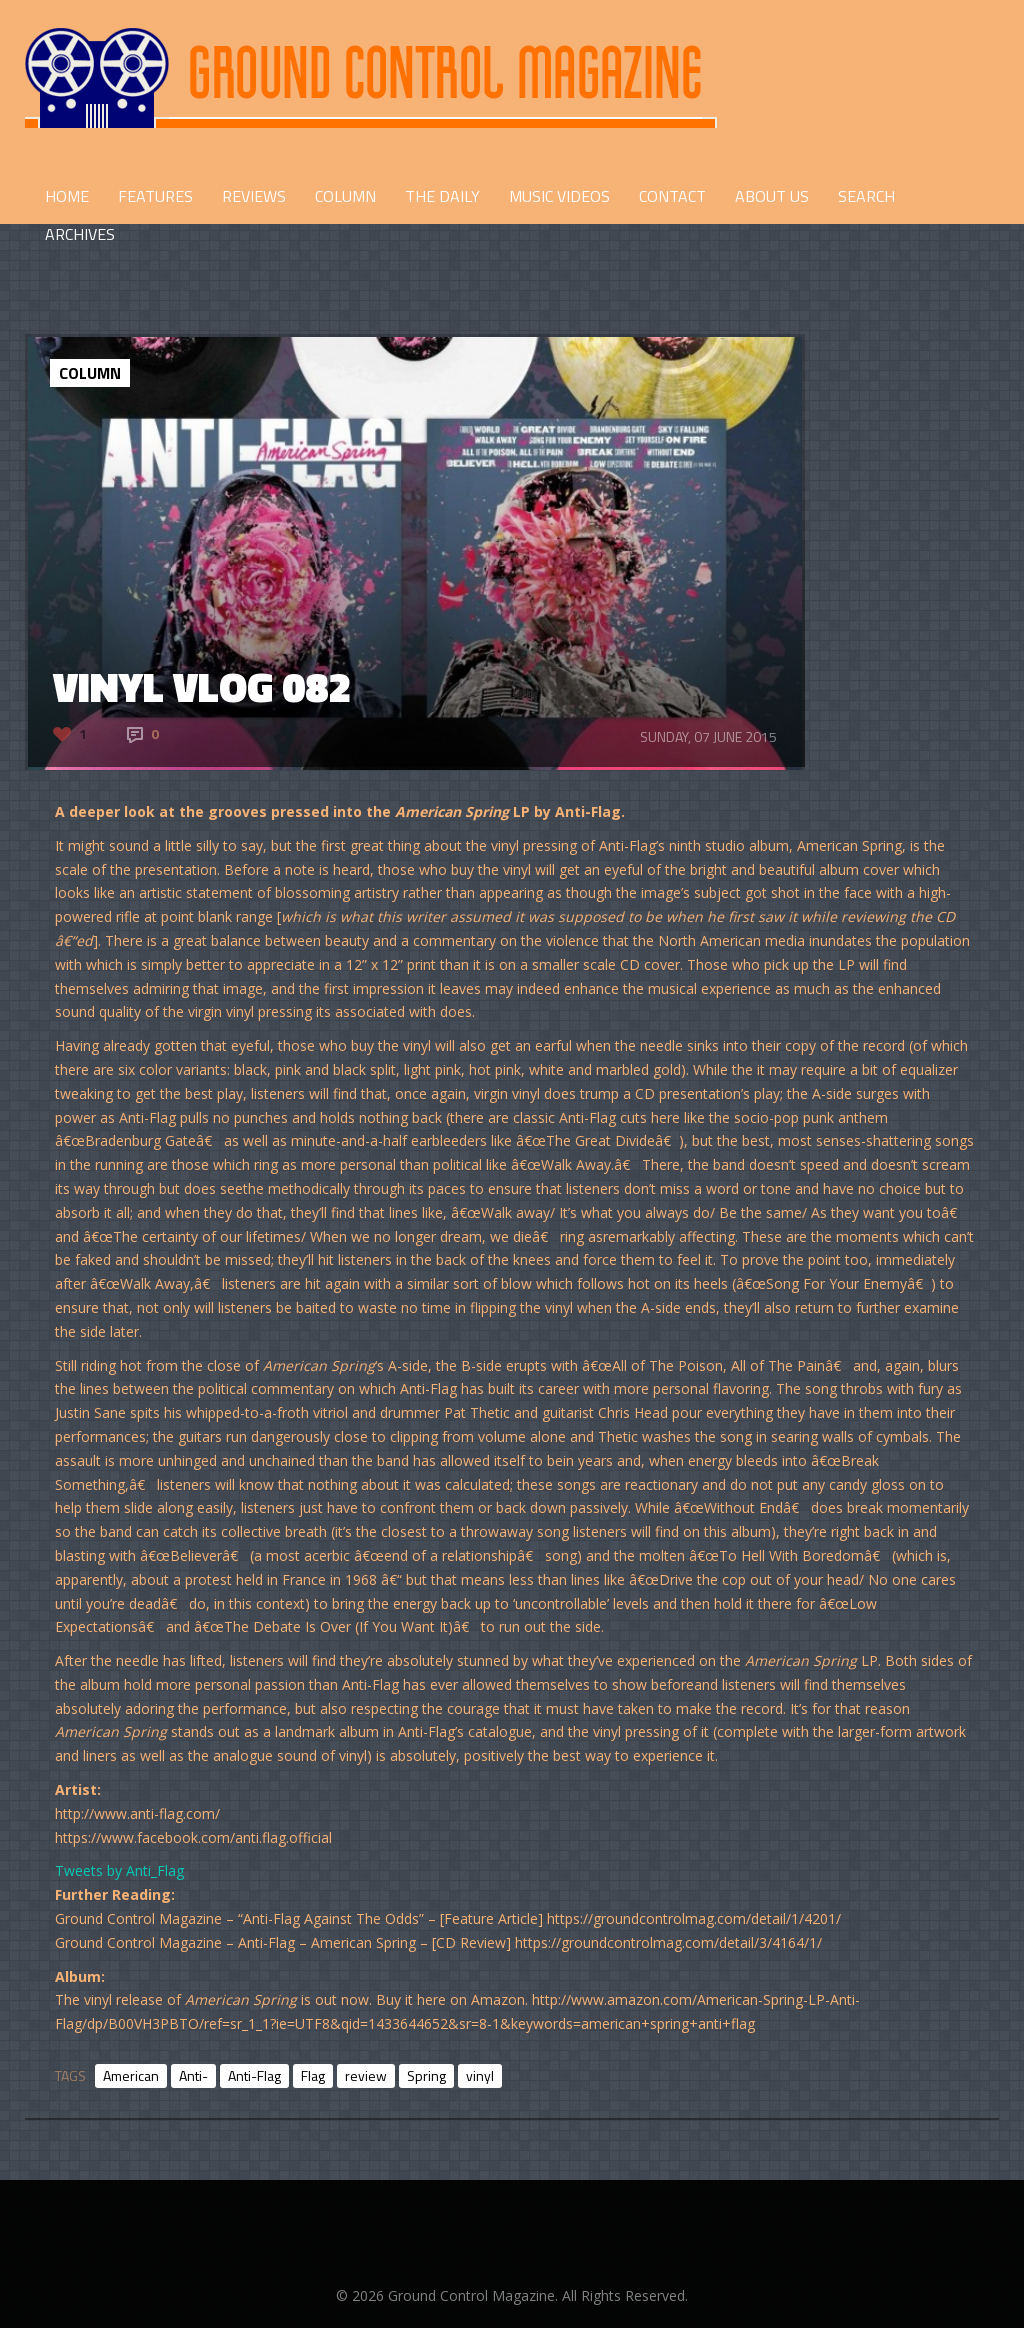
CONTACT (672, 196)
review (366, 2075)
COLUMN (345, 196)
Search (866, 196)
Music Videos (559, 196)
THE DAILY (442, 196)
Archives (80, 234)
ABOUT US (772, 196)
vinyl (480, 2075)
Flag (313, 2075)
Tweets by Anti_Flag (119, 1870)
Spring (426, 2075)
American (131, 2075)
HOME (67, 196)
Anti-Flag (254, 2075)
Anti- (193, 2075)
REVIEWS (254, 196)
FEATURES (155, 196)
